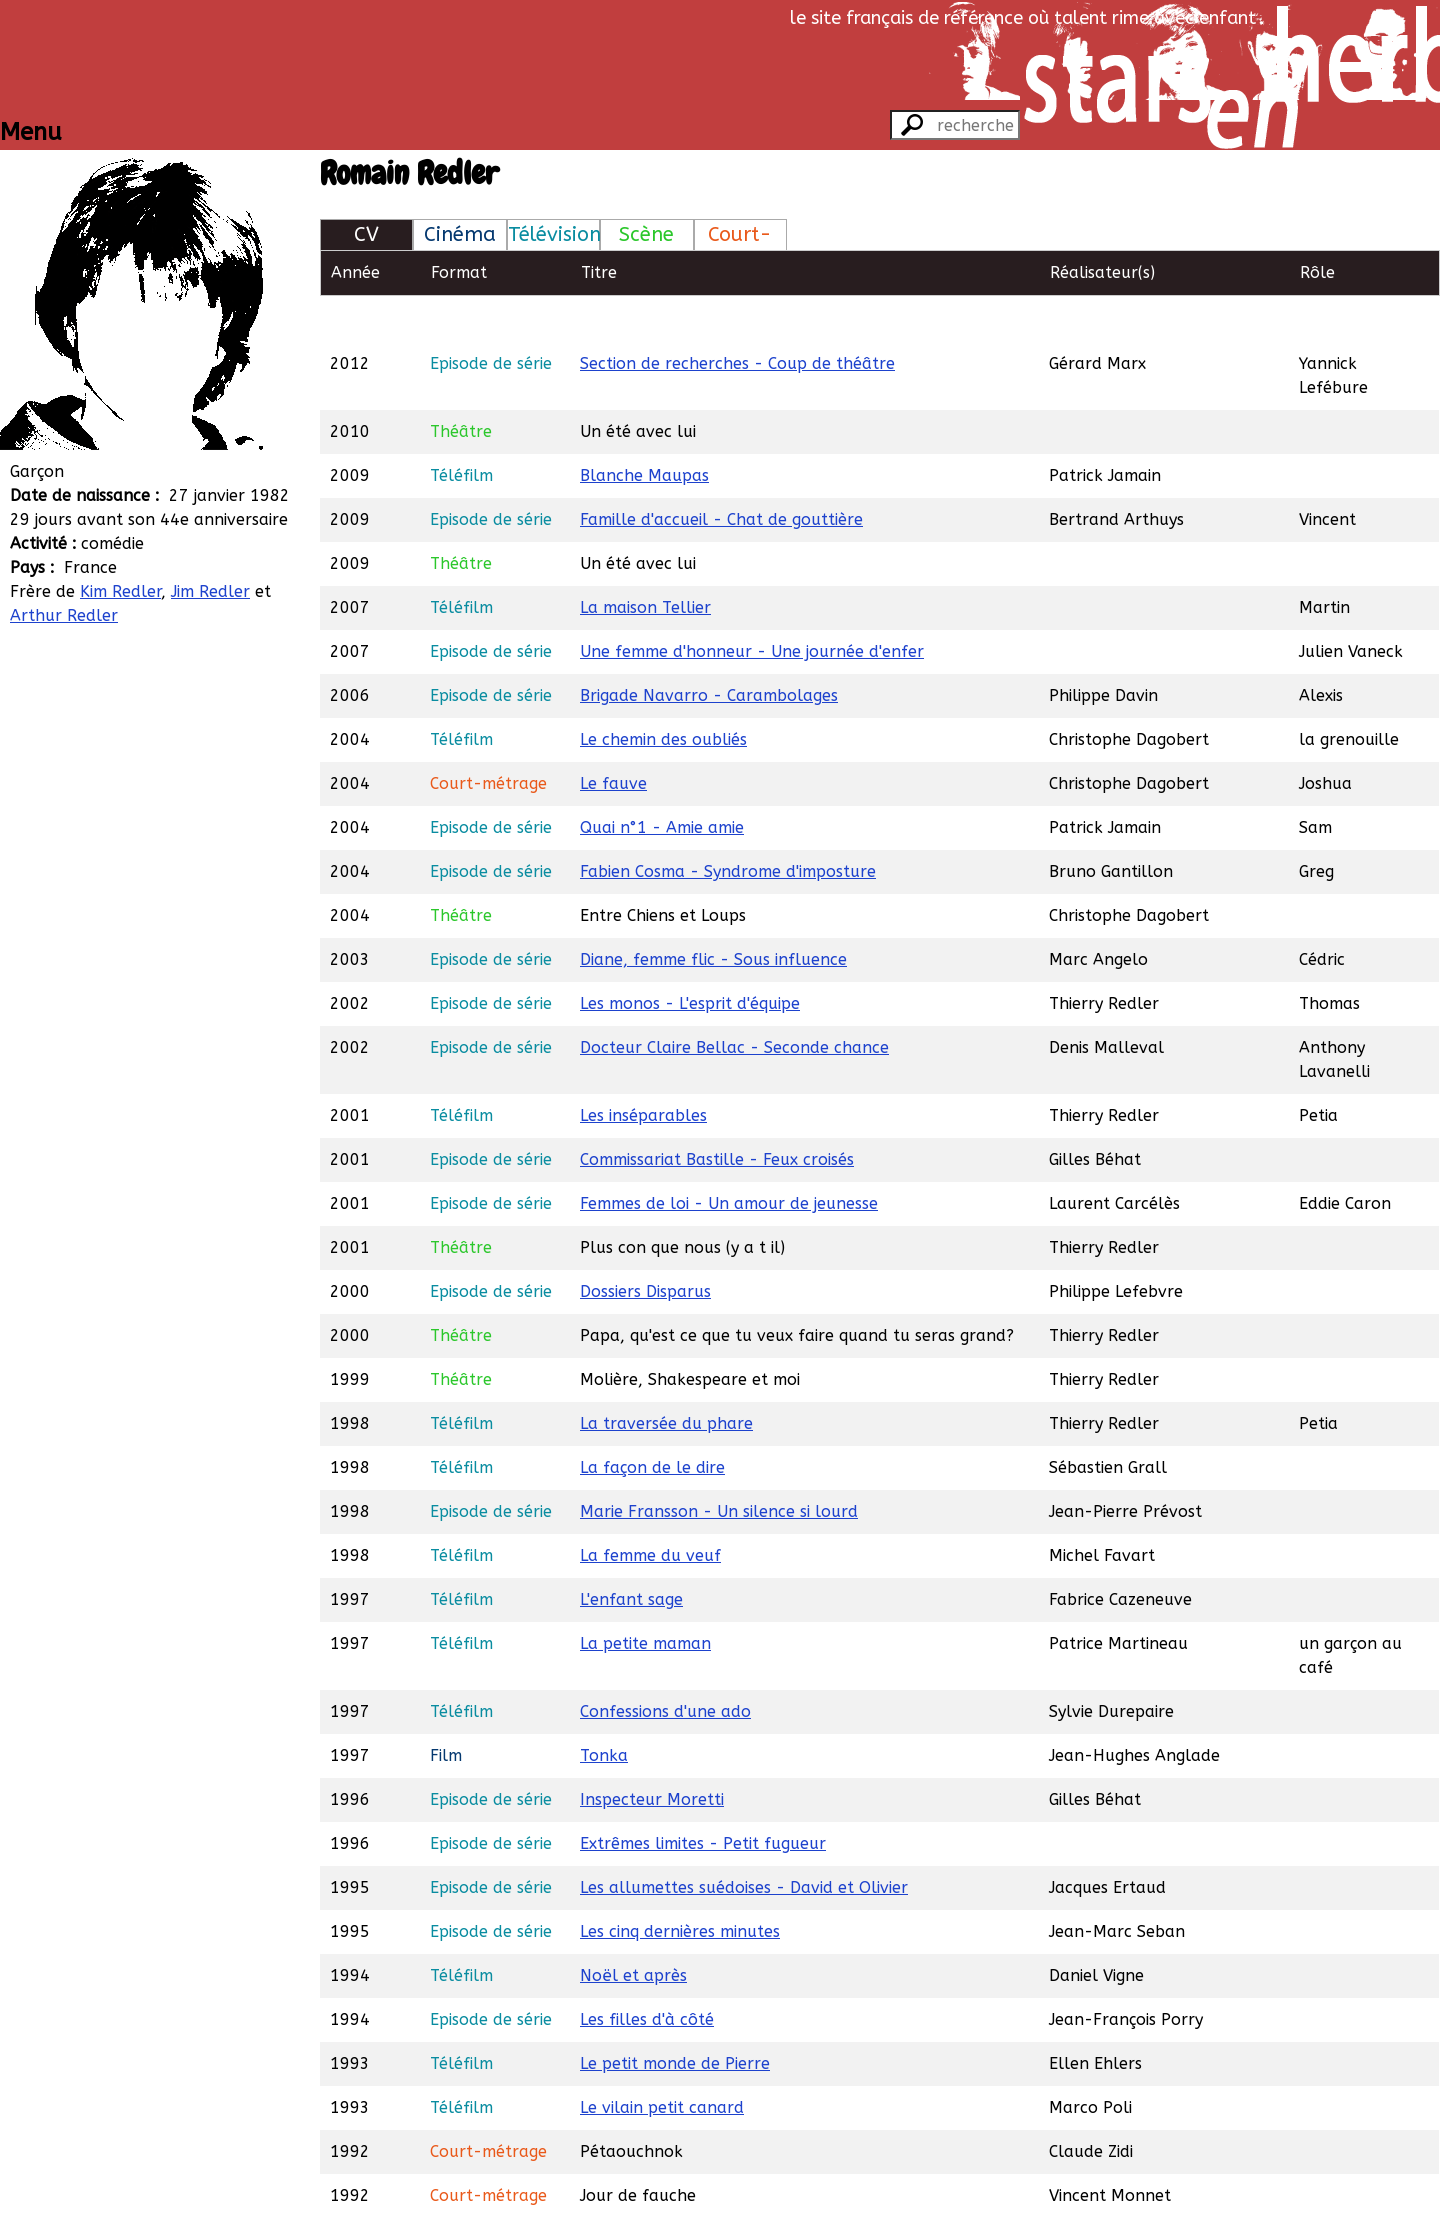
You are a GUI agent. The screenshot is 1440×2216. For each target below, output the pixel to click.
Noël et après (633, 1929)
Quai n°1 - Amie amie (662, 781)
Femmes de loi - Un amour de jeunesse (729, 1157)
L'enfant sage (631, 1553)
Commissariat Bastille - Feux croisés (717, 1113)
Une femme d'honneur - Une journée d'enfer (752, 605)
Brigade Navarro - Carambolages (709, 649)
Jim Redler (210, 591)
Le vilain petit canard (662, 2061)
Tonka (604, 1709)
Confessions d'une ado (665, 1665)
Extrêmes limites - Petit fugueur (703, 1797)
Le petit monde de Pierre (675, 2017)
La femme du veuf (650, 1509)
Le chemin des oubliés (663, 693)
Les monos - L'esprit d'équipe (690, 957)
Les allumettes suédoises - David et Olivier (744, 1841)
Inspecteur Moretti (652, 1753)
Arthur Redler (64, 615)
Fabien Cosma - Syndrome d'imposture (728, 825)
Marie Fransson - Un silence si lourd (719, 1465)
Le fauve (613, 737)
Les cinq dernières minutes (680, 1885)
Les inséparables (643, 1069)
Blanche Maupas (644, 429)
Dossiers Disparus (645, 1245)
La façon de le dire (652, 1421)
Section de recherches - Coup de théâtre (737, 317)
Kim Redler (120, 591)
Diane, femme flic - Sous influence (713, 913)
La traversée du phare (666, 1377)
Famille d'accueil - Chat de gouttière (721, 473)
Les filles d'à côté (647, 1973)
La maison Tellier (645, 561)
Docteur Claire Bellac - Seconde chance (734, 1001)
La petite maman (645, 1597)
